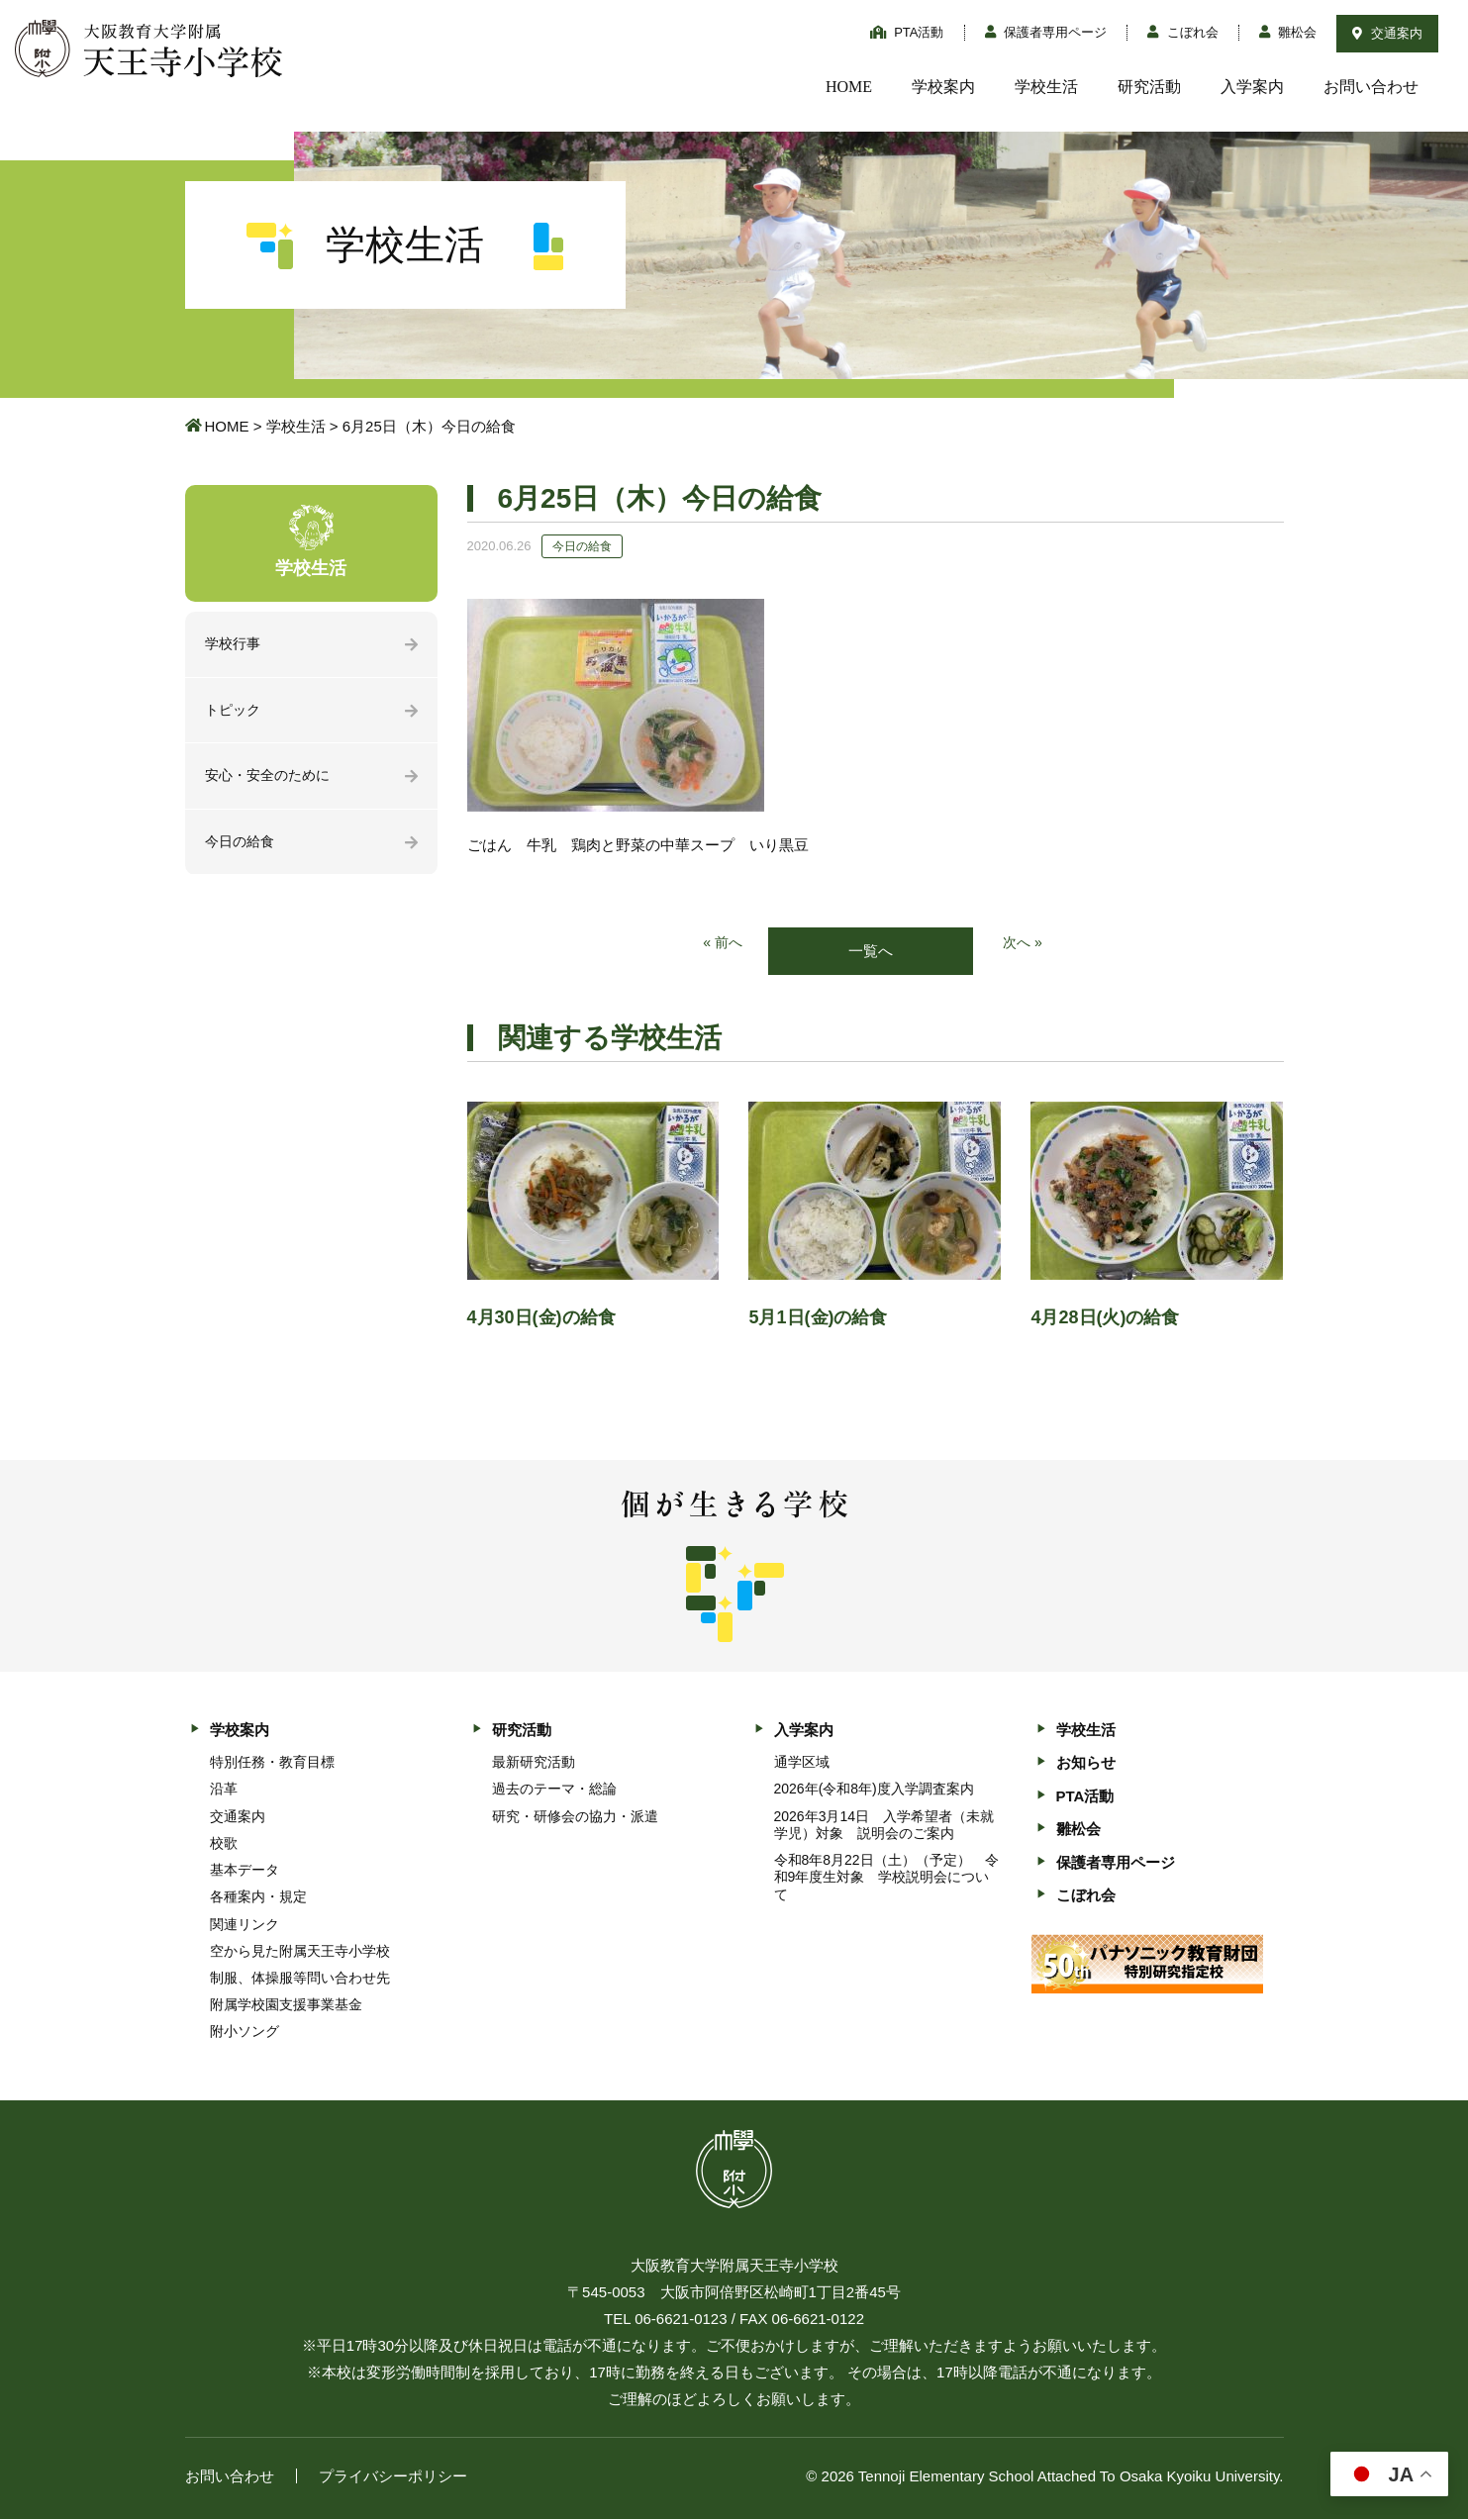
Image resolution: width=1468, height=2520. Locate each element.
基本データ (244, 1872)
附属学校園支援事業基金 (286, 2006)
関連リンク (244, 1925)
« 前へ (721, 943)
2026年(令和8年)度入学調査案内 (874, 1790)
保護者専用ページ (1046, 32)
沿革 (224, 1790)
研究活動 (1149, 86)
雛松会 (1288, 32)
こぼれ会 (1183, 32)
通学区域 (802, 1764)
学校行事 (234, 644)
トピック (234, 712)
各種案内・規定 (258, 1898)
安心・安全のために (272, 779)
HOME (849, 86)
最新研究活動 (533, 1764)
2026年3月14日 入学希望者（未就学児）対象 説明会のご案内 (884, 1825)
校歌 (224, 1844)
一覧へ (870, 951)
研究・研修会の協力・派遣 (575, 1817)
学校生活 (1046, 86)
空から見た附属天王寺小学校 (300, 1952)
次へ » (1024, 943)
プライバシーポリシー (393, 2477)
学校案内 (943, 86)
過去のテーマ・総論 (554, 1790)
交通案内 (1387, 33)
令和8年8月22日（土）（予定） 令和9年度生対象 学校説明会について (886, 1878)
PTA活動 (907, 32)
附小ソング (244, 2033)
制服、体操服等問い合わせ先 (300, 1979)
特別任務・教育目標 (272, 1764)
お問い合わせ (1371, 86)
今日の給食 (242, 846)
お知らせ (1086, 1764)
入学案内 (1252, 86)
